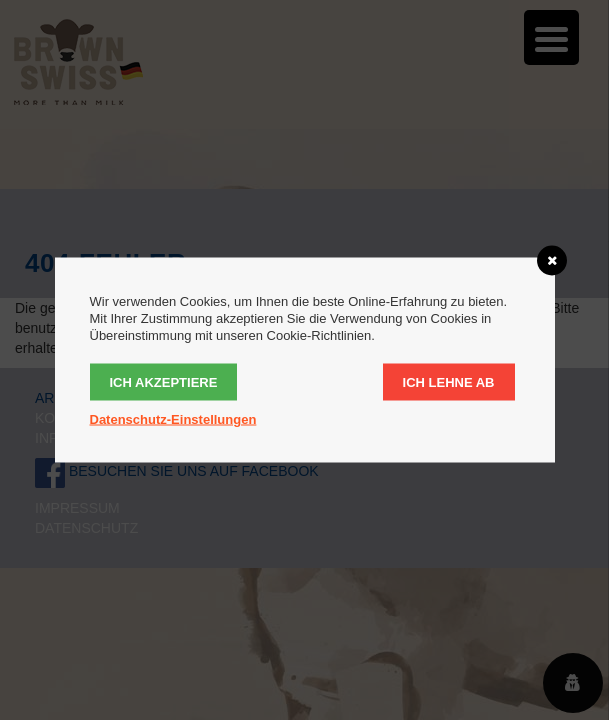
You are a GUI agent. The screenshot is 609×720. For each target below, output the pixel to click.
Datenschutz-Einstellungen (173, 419)
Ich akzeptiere (164, 382)
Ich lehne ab (449, 382)
